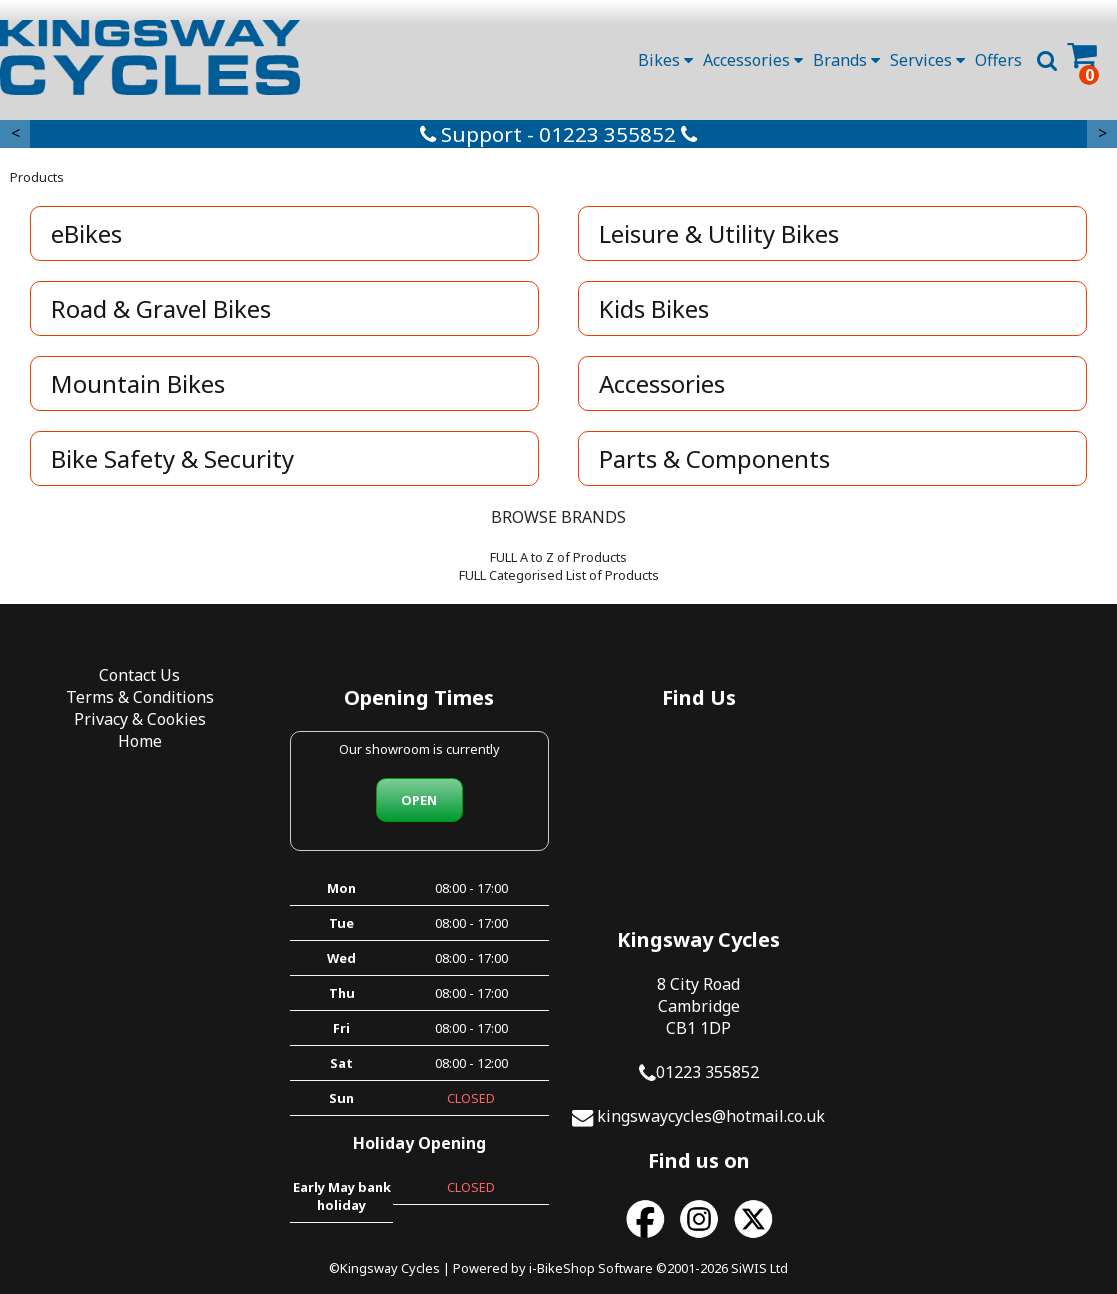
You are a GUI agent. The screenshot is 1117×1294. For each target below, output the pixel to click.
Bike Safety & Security (172, 458)
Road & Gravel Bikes (161, 308)
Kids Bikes (655, 308)
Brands (846, 60)
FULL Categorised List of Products (559, 575)
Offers (998, 60)
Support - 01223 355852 (558, 134)
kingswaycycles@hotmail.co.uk (990, 874)
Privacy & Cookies (140, 719)
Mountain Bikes (138, 383)
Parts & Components (715, 458)
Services (927, 60)
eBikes (86, 233)
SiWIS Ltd (759, 1242)
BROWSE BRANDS (558, 517)
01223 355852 (985, 830)
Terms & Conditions (140, 697)
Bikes (665, 60)
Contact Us (139, 675)
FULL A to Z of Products (558, 557)
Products (37, 177)
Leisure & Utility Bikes (720, 233)
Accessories (753, 60)
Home (140, 741)
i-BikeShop (562, 1242)
